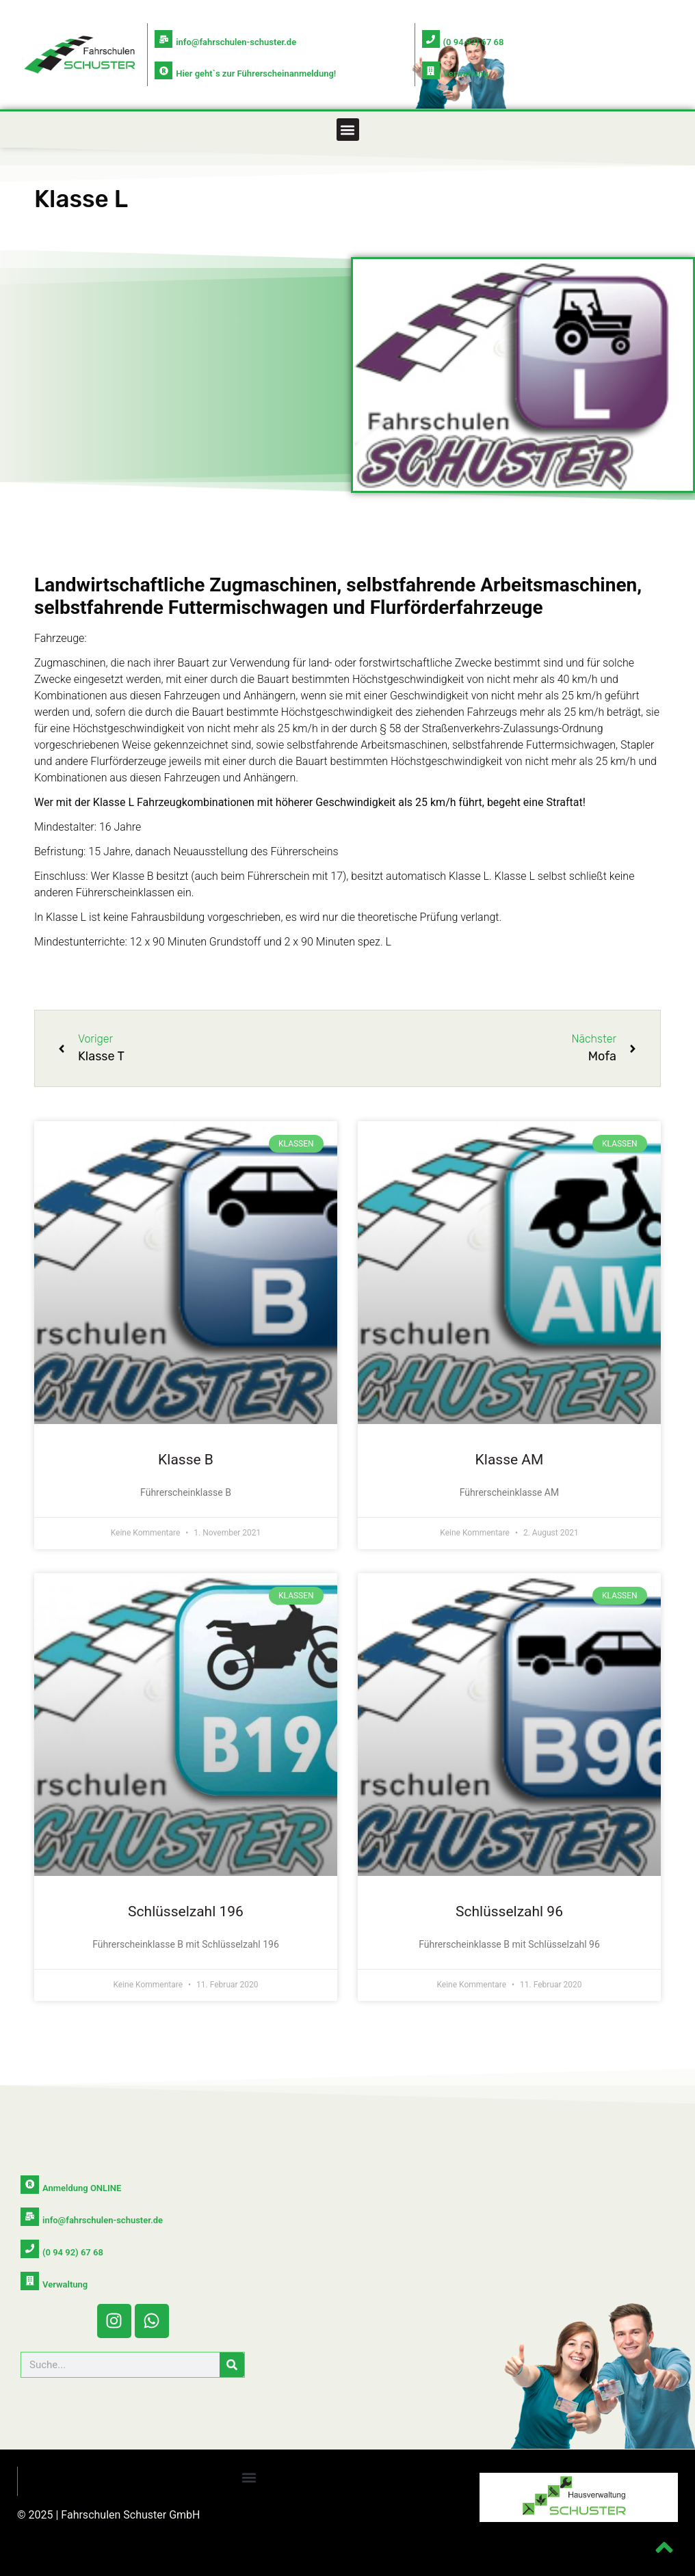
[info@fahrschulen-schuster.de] (163, 39)
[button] (348, 129)
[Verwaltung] (431, 70)
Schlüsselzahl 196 (186, 1911)
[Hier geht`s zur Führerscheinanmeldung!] (163, 70)
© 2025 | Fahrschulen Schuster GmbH (108, 2512)
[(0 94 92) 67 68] (431, 39)
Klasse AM (509, 1459)
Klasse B (185, 1459)
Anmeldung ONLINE (81, 2187)
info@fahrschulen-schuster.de (236, 42)
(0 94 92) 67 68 (473, 42)
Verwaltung (465, 73)
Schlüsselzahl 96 (509, 1911)
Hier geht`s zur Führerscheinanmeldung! (256, 73)
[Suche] (232, 2362)
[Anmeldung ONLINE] (29, 2184)
